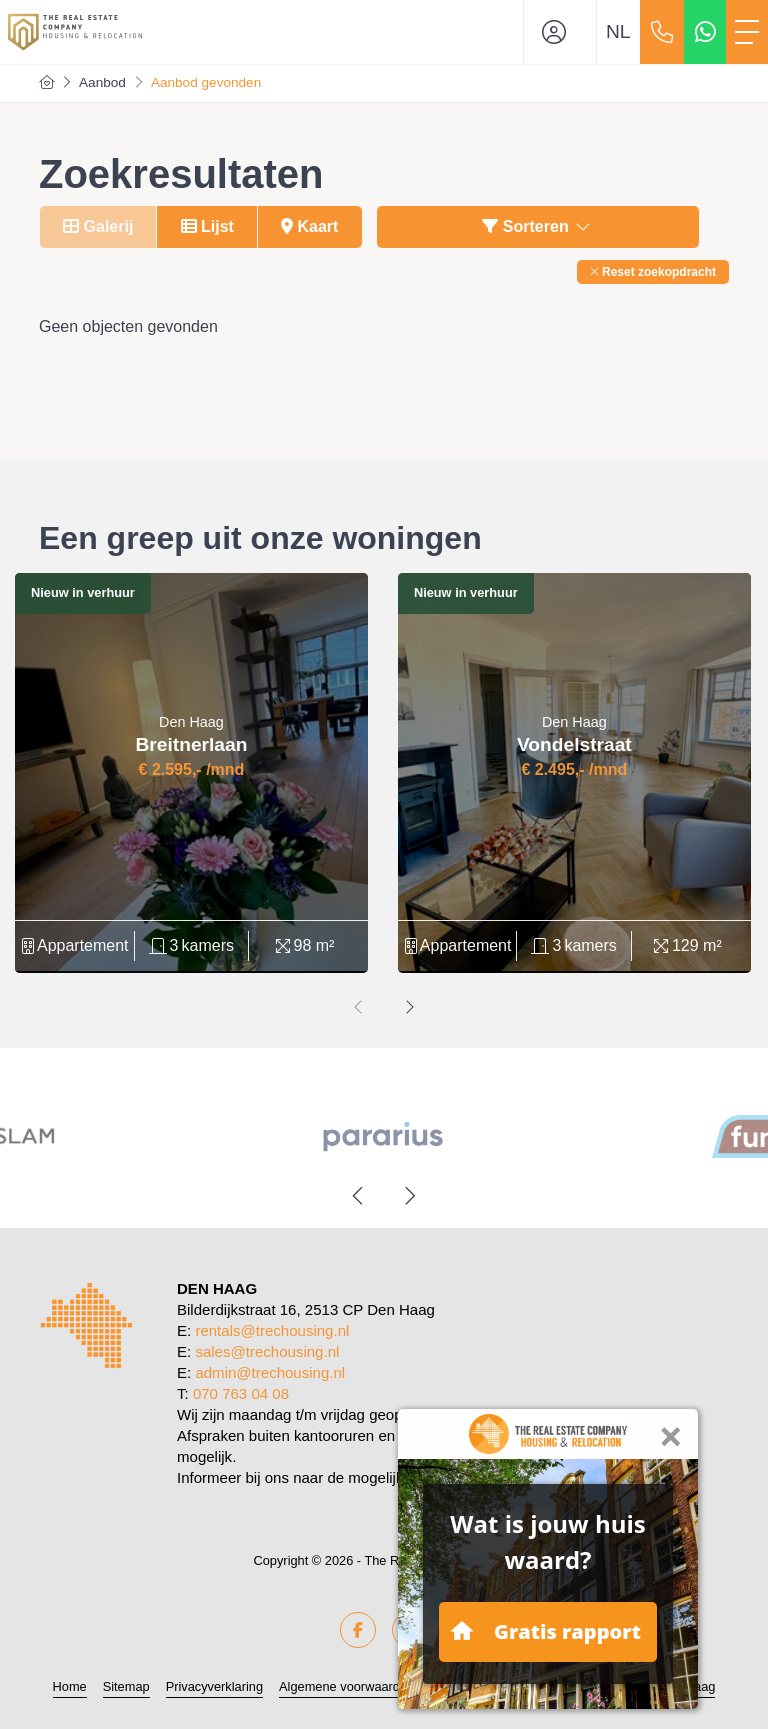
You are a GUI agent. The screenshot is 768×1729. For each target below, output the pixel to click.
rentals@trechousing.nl (272, 1330)
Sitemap (126, 1686)
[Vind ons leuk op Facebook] (358, 1630)
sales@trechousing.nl (267, 1351)
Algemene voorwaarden (346, 1686)
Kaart (309, 226)
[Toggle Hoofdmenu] (747, 32)
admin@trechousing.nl (270, 1372)
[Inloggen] (560, 32)
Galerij (98, 226)
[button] (653, 272)
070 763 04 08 (241, 1393)
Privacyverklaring (214, 1686)
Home (70, 1686)
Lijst (207, 226)
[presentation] (359, 1008)
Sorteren (537, 226)
